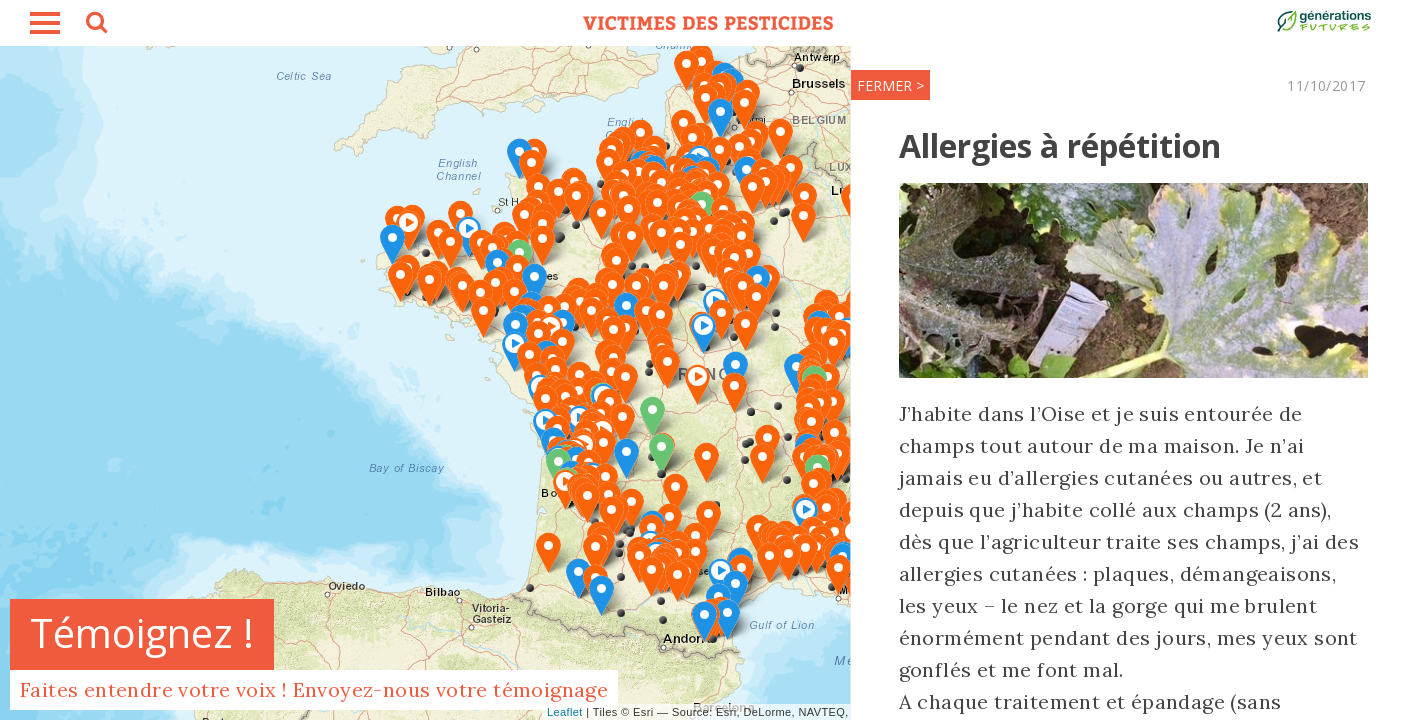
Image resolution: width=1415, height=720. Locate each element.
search (95, 25)
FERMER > (855, 85)
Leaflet (565, 712)
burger (45, 23)
